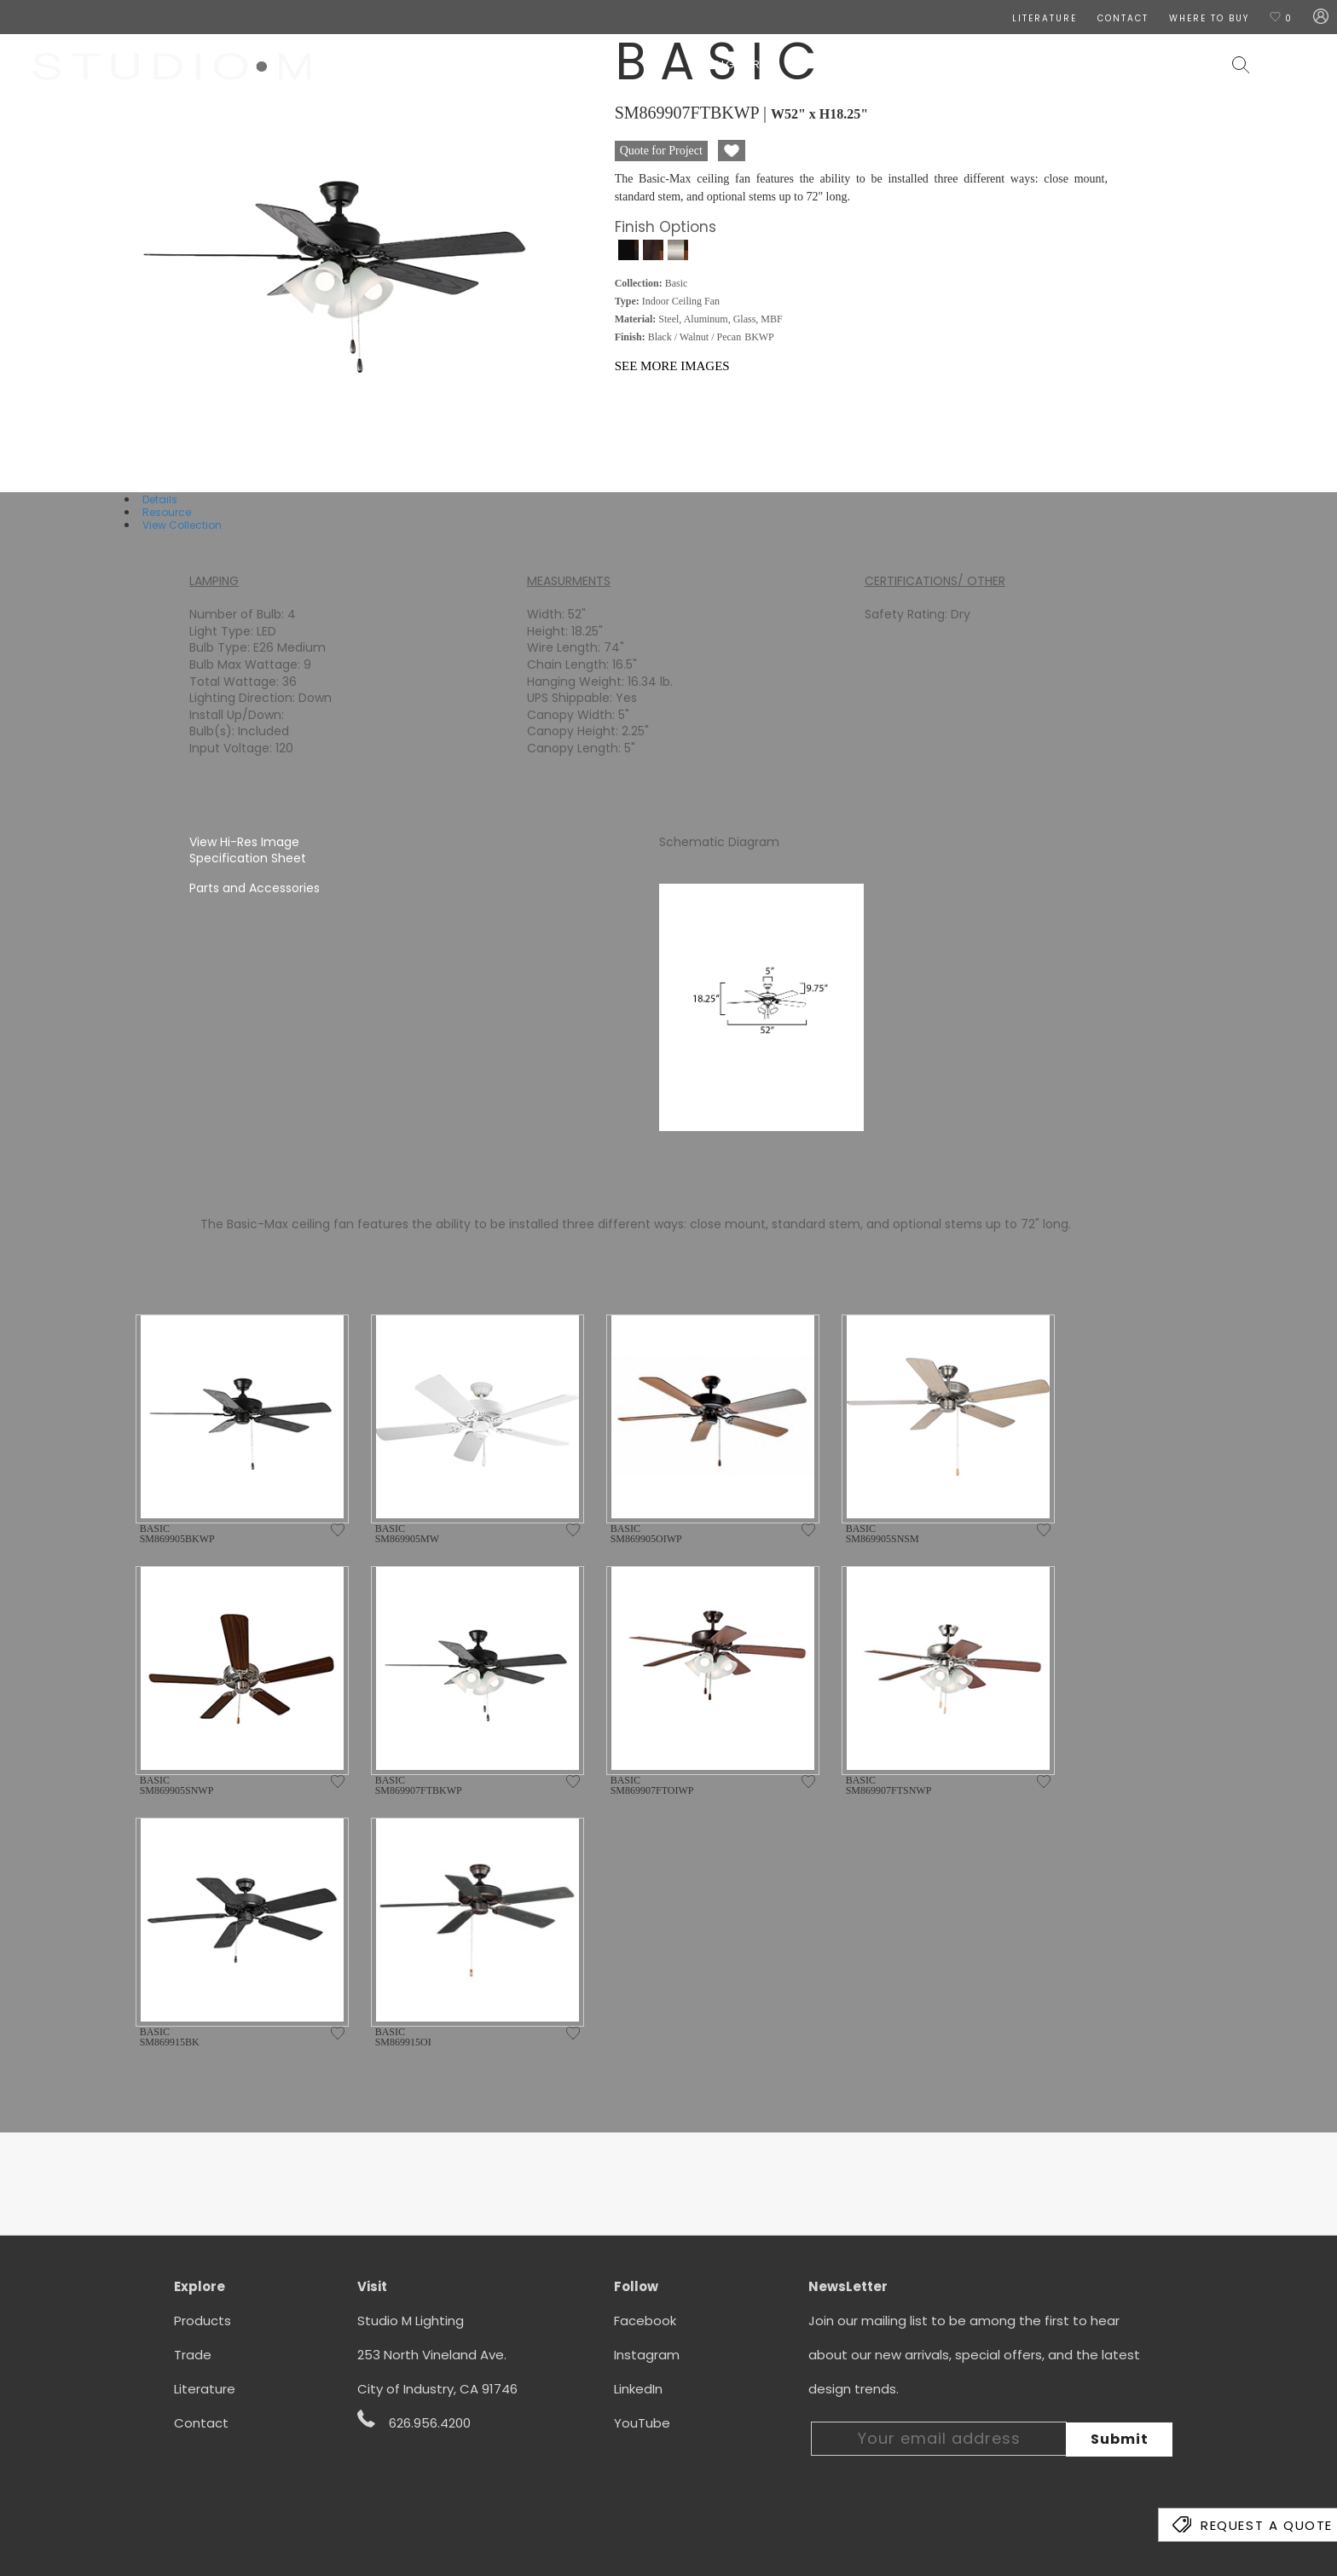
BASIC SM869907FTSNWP (889, 1785)
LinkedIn (638, 2389)
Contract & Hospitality (1130, 64)
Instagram (647, 2355)
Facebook (645, 2320)
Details (159, 499)
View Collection (182, 525)
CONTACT (1123, 18)
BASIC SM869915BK (170, 2037)
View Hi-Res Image (244, 841)
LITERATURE (1044, 18)
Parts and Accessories (254, 887)
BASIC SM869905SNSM (882, 1534)
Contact (201, 2423)
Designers (733, 64)
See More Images (672, 366)
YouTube (642, 2423)
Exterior (994, 64)
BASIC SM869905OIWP (646, 1534)
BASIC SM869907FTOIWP (652, 1785)
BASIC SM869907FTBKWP (418, 1785)
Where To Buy (1209, 18)
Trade (192, 2355)
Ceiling (811, 64)
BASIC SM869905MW (407, 1534)
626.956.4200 (414, 2421)
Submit (1120, 2439)
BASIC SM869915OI (403, 2037)
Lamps (924, 64)
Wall (871, 64)
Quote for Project (661, 150)
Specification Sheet (247, 858)
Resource (166, 512)
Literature (204, 2389)
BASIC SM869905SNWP (177, 1785)
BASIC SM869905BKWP (177, 1534)
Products (202, 2320)
